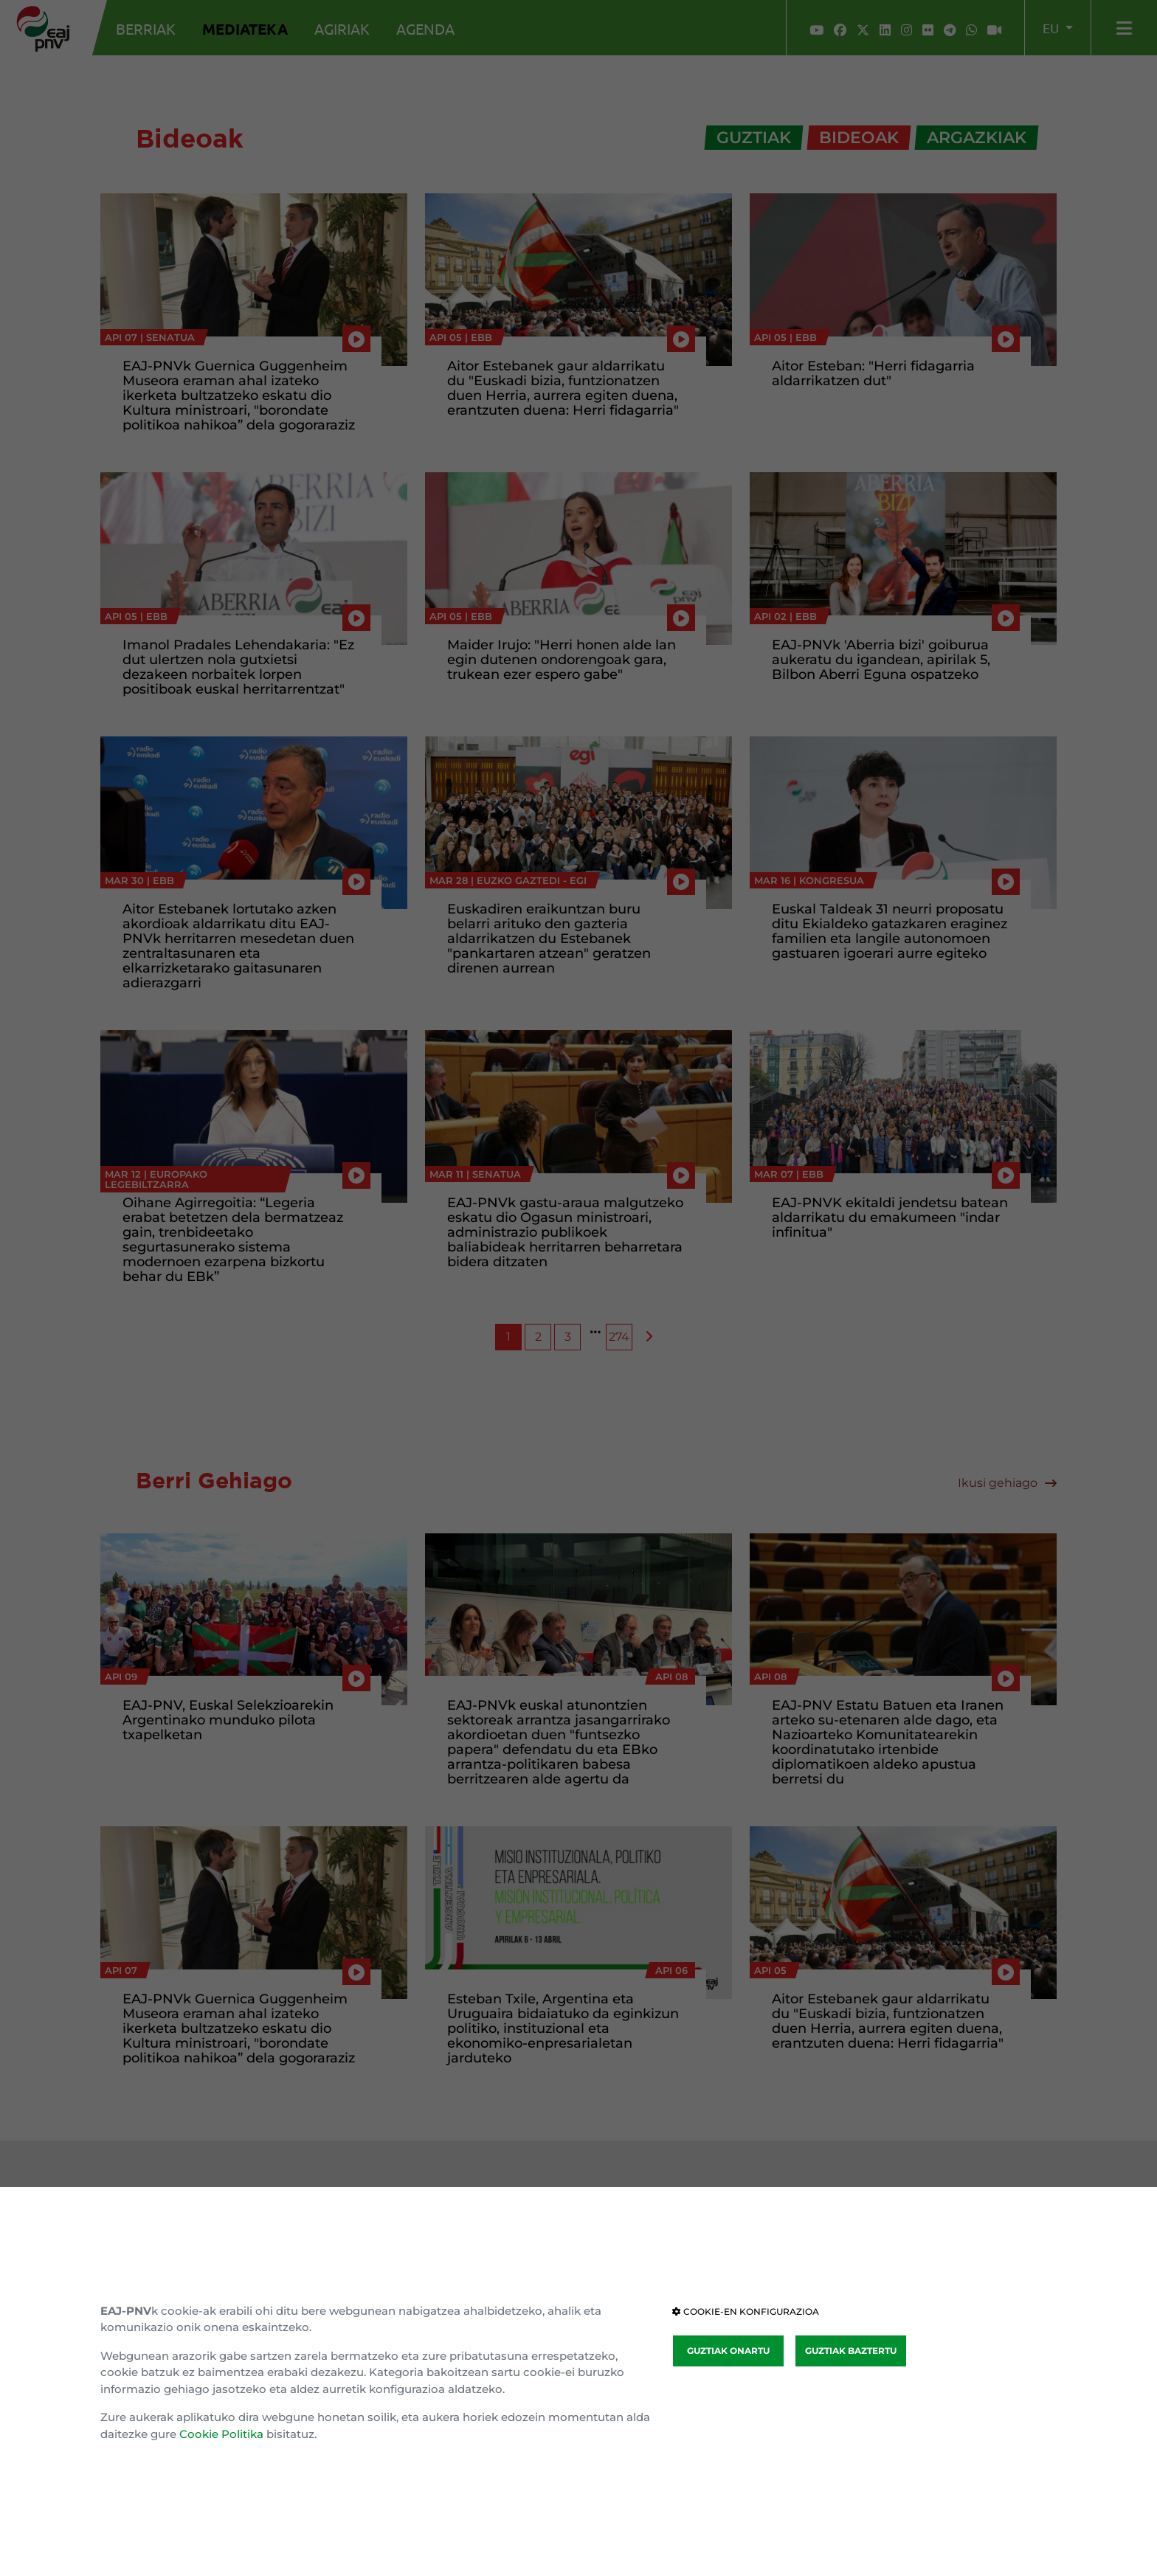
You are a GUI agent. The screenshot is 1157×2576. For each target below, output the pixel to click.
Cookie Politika (221, 2434)
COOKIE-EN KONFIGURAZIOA (745, 2311)
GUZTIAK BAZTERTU (851, 2350)
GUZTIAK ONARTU (728, 2350)
